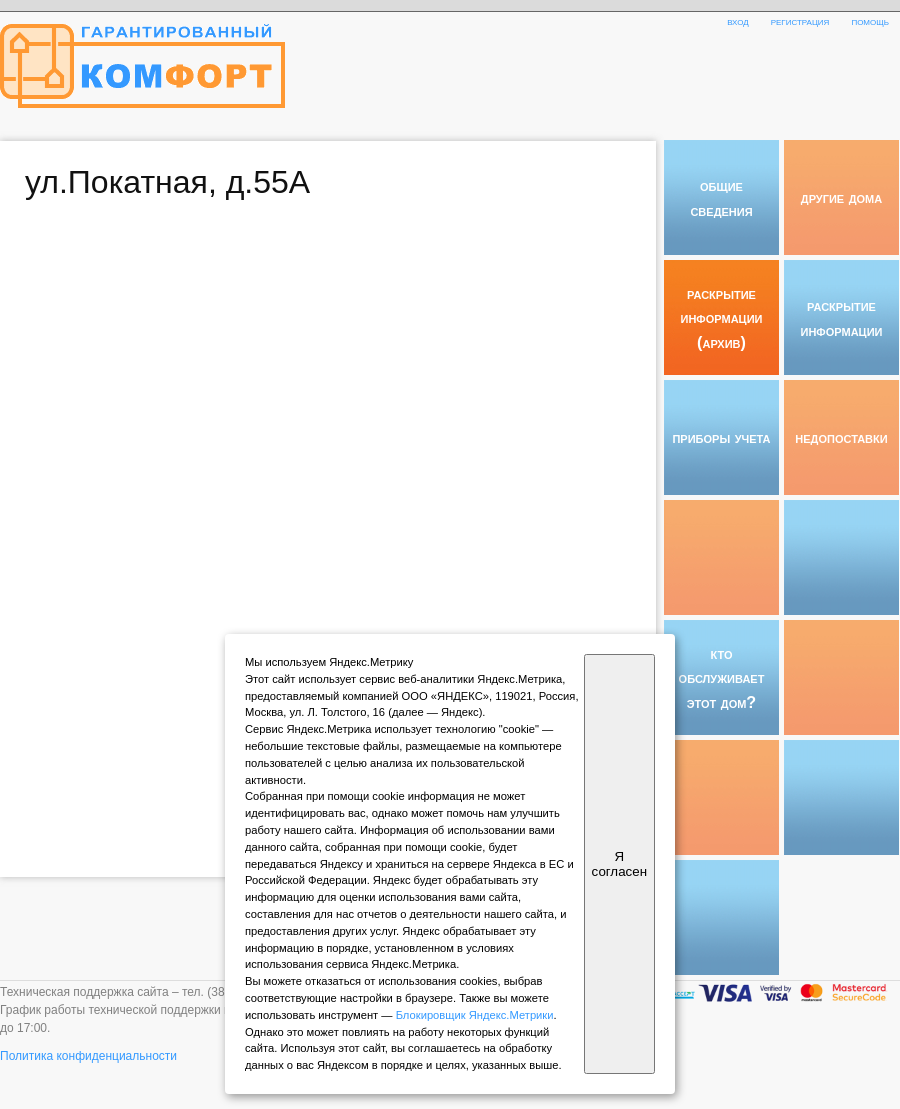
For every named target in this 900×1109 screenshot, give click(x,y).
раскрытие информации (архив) (722, 317)
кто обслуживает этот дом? (722, 677)
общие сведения (721, 197)
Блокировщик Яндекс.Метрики (475, 1015)
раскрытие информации (842, 317)
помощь (870, 21)
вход (738, 21)
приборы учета (721, 437)
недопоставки (841, 437)
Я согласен (619, 864)
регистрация (800, 21)
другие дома (841, 197)
